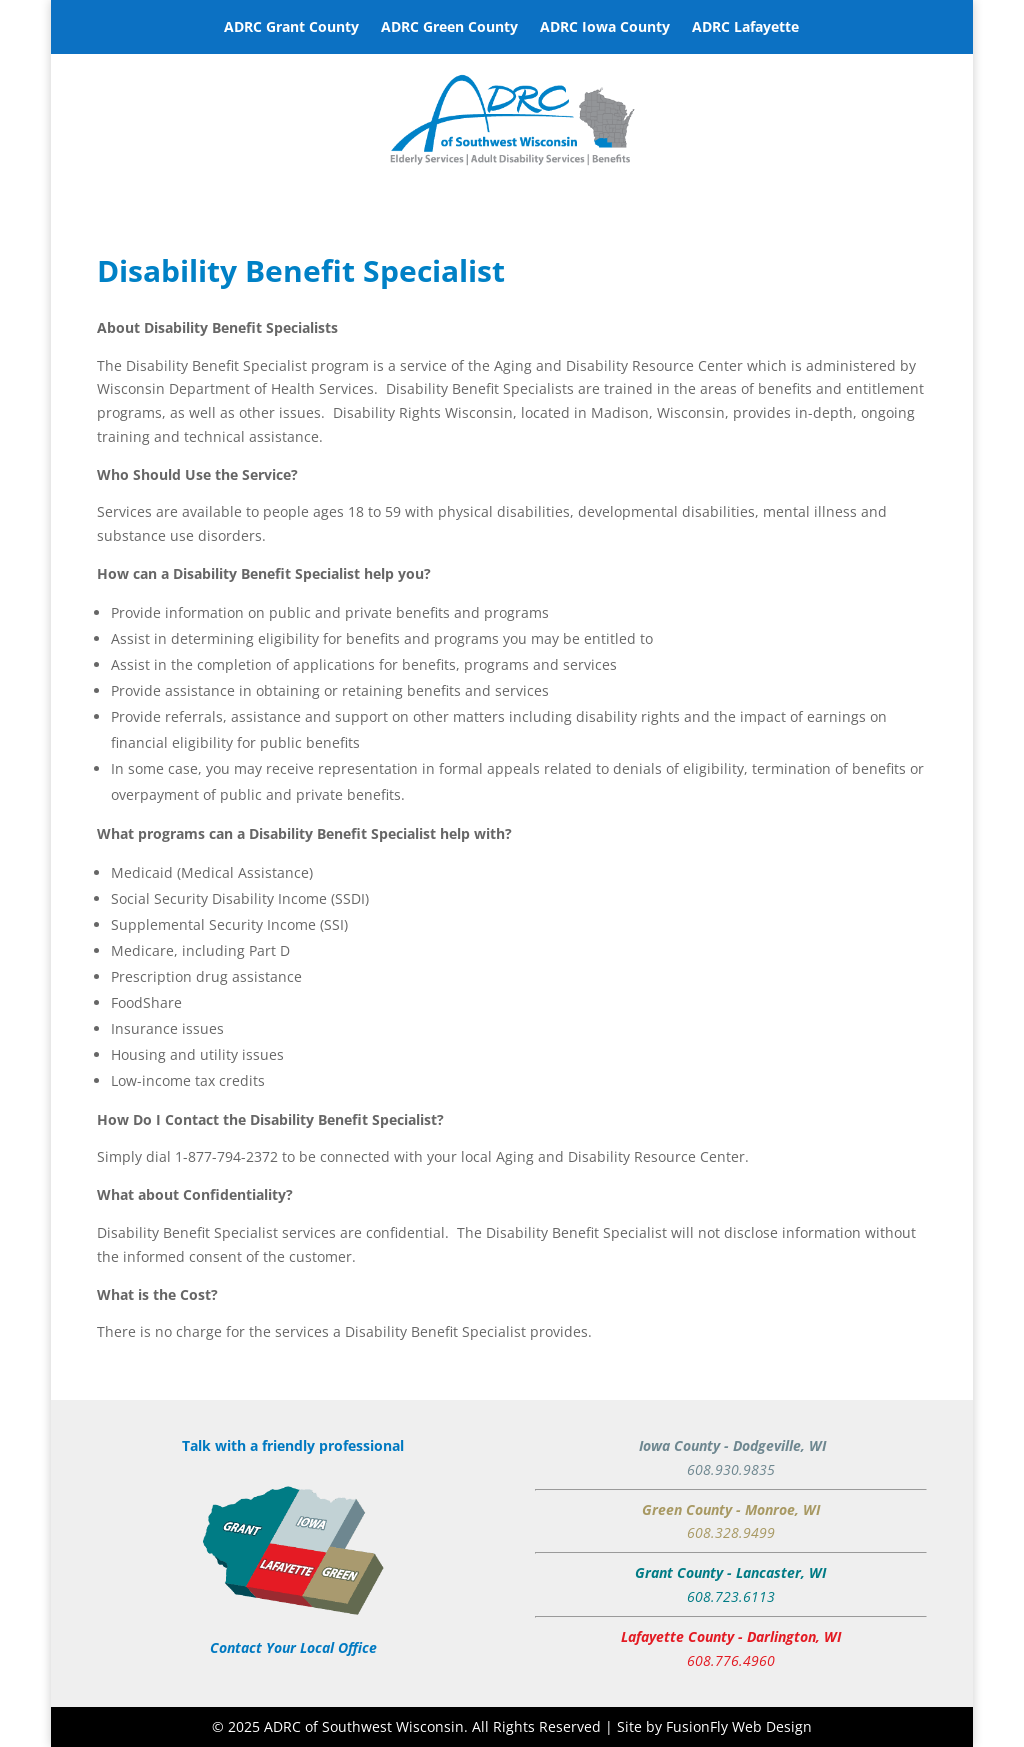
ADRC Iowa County (605, 28)
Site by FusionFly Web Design (714, 1726)
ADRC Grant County (291, 28)
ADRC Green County (449, 28)
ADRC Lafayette (745, 28)
